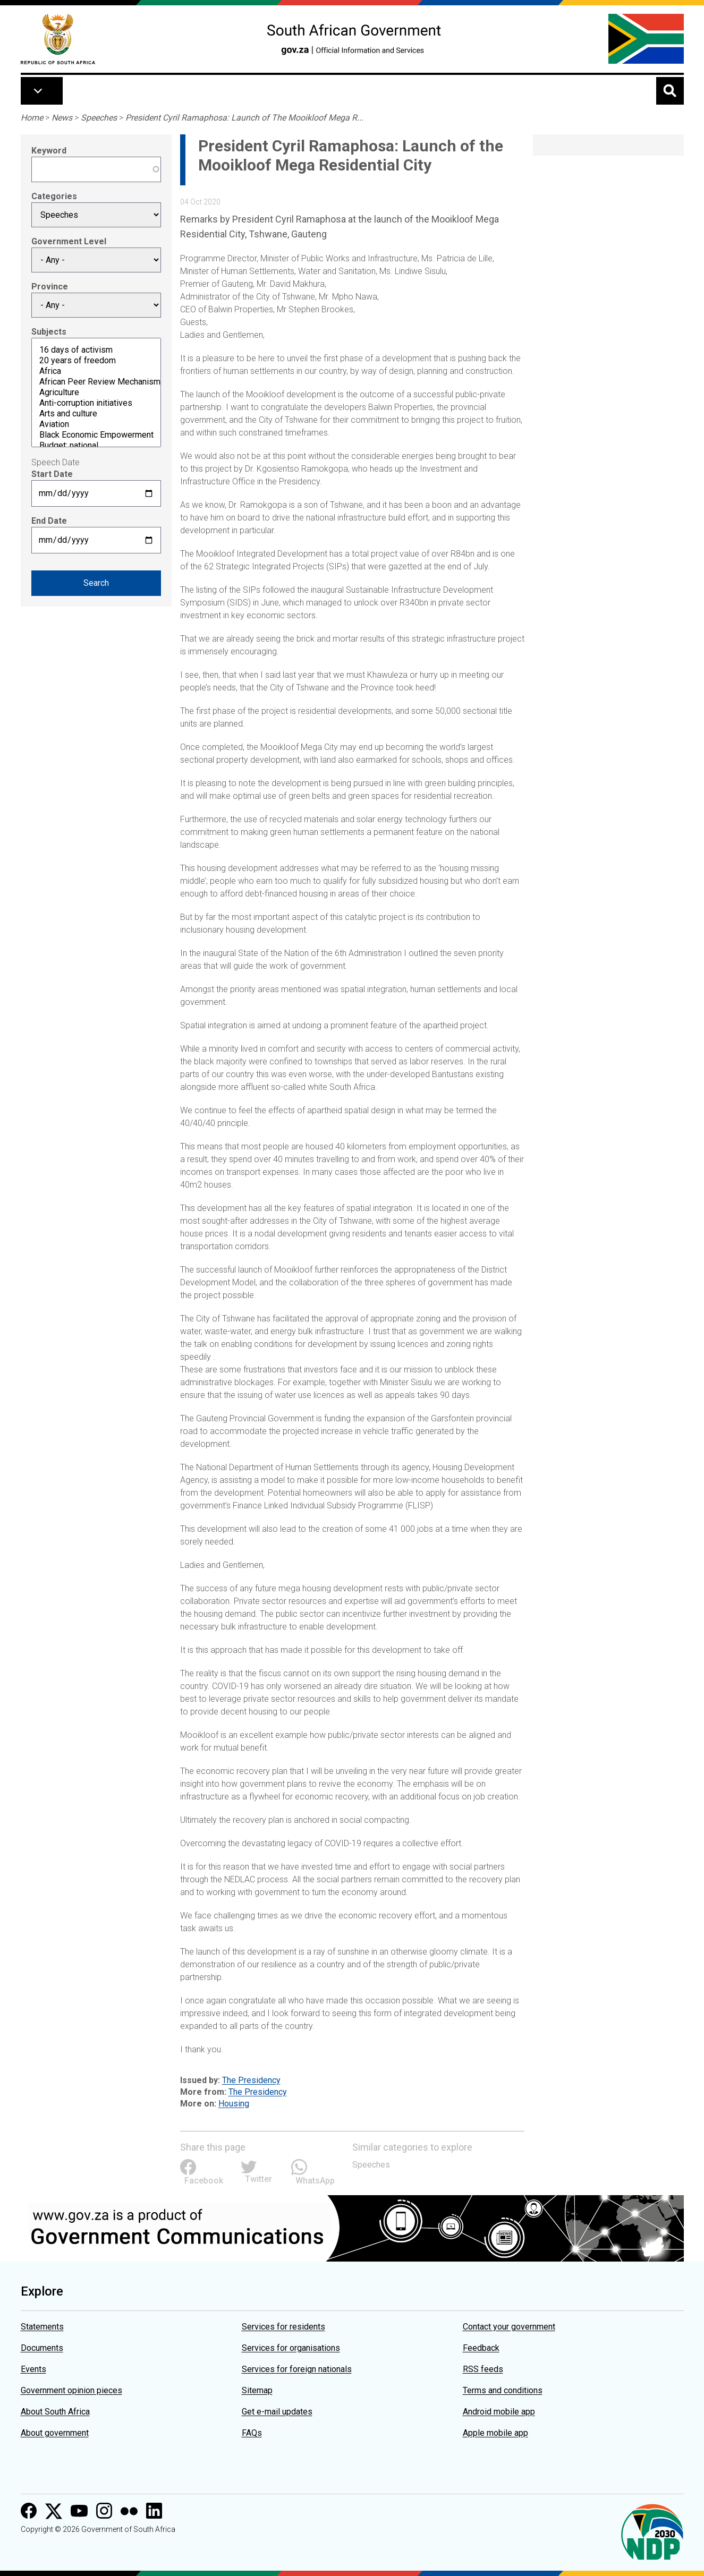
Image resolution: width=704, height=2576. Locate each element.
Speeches (99, 118)
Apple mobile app (495, 2433)
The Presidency (251, 2080)
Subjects (48, 332)
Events (33, 2369)
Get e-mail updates (277, 2412)
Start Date (52, 474)
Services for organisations (291, 2348)
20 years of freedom (96, 360)
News (62, 118)
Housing (233, 2104)
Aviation (96, 424)
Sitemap (257, 2390)
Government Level (68, 241)
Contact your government (509, 2327)
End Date (49, 521)
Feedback (481, 2348)
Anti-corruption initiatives (96, 403)
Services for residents (283, 2327)
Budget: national (96, 445)
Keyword (48, 151)
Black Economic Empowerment (96, 435)
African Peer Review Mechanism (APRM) (96, 382)
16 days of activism (96, 350)
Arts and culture (96, 413)
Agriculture (96, 392)
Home (32, 118)
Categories (54, 196)
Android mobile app (499, 2412)
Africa (96, 371)
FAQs (252, 2433)
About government (55, 2433)
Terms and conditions (502, 2390)
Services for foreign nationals (297, 2369)
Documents (42, 2348)
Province (49, 287)
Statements (42, 2327)
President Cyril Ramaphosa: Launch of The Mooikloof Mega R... (244, 118)
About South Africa (55, 2412)
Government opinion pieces (71, 2390)
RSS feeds (483, 2369)
